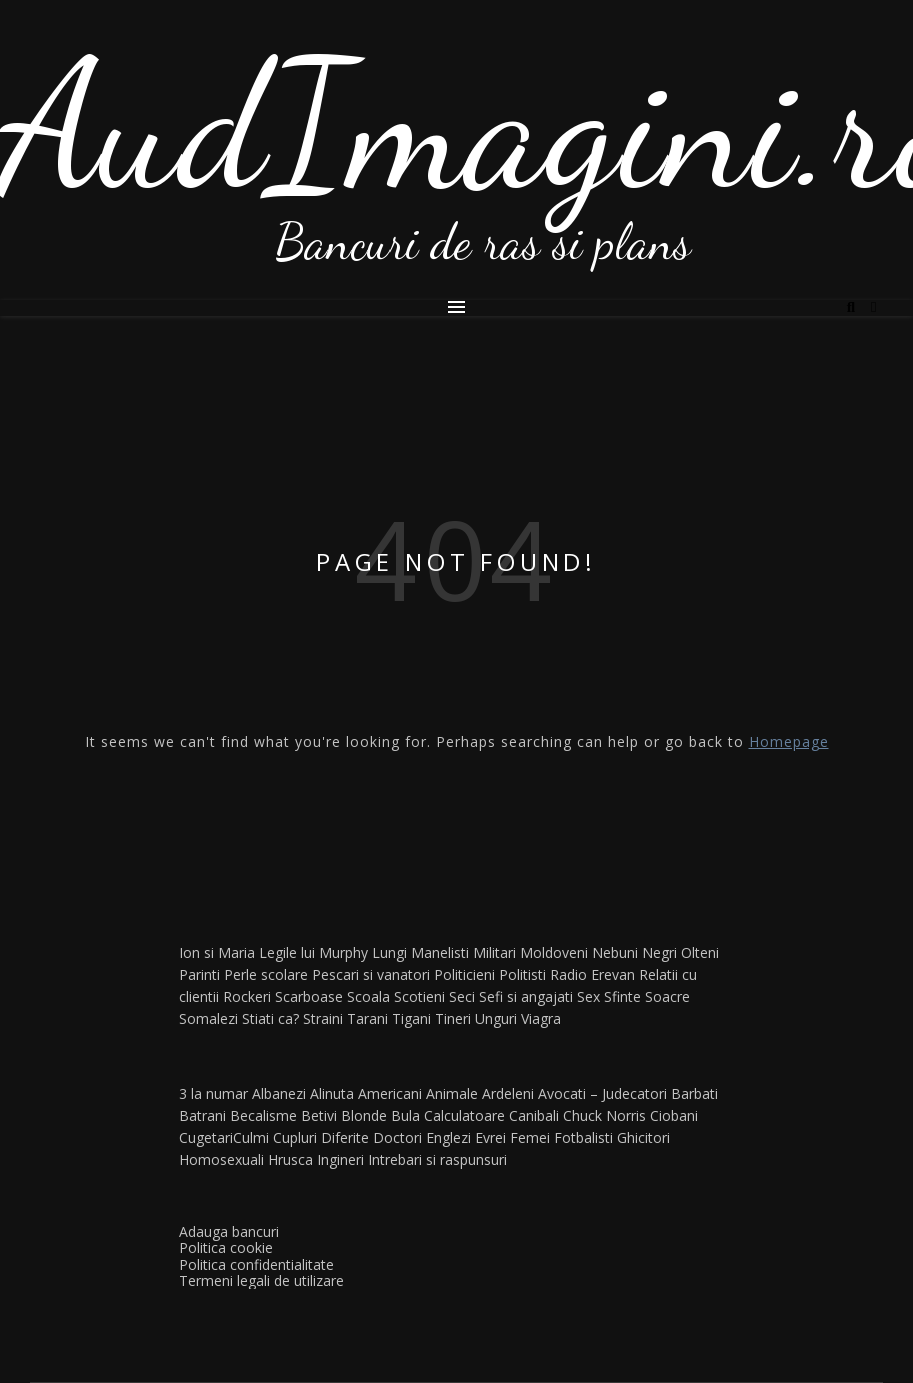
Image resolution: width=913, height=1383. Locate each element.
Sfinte (622, 996)
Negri (659, 952)
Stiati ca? (270, 1018)
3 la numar (213, 1093)
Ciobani (674, 1115)
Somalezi (208, 1018)
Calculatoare (464, 1115)
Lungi (389, 952)
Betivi (319, 1115)
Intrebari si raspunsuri (437, 1159)
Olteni (700, 952)
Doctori (397, 1137)
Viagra (541, 1018)
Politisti (522, 974)
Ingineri (340, 1159)
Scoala (368, 996)
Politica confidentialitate (256, 1264)
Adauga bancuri (229, 1231)
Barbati (694, 1093)
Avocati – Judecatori (602, 1093)
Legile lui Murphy (313, 952)
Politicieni (464, 974)
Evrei (490, 1137)
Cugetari (206, 1137)
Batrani (202, 1115)
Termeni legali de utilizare (261, 1280)
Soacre (667, 996)
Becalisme (263, 1115)
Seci (462, 996)
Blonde (364, 1115)
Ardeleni (508, 1093)
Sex (588, 996)
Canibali (534, 1115)
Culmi (251, 1137)
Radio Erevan (592, 974)
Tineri (453, 1018)
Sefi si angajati (526, 996)
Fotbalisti (583, 1137)
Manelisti (440, 952)
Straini (323, 1018)
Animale (452, 1093)
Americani (390, 1093)
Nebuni (615, 952)
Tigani (411, 1018)
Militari (494, 952)
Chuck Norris (604, 1115)
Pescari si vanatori (371, 974)
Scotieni (419, 996)
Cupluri (295, 1137)
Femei (530, 1137)
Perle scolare (266, 974)
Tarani (367, 1018)
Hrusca (290, 1159)
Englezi (448, 1137)
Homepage (789, 741)
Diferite (345, 1137)
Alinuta (332, 1093)
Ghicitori (643, 1137)
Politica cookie (226, 1247)
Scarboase (309, 996)
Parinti (199, 974)
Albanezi (279, 1093)
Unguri (496, 1018)
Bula (405, 1115)
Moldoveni (554, 952)
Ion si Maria (217, 952)
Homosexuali (221, 1159)
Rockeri (247, 996)
